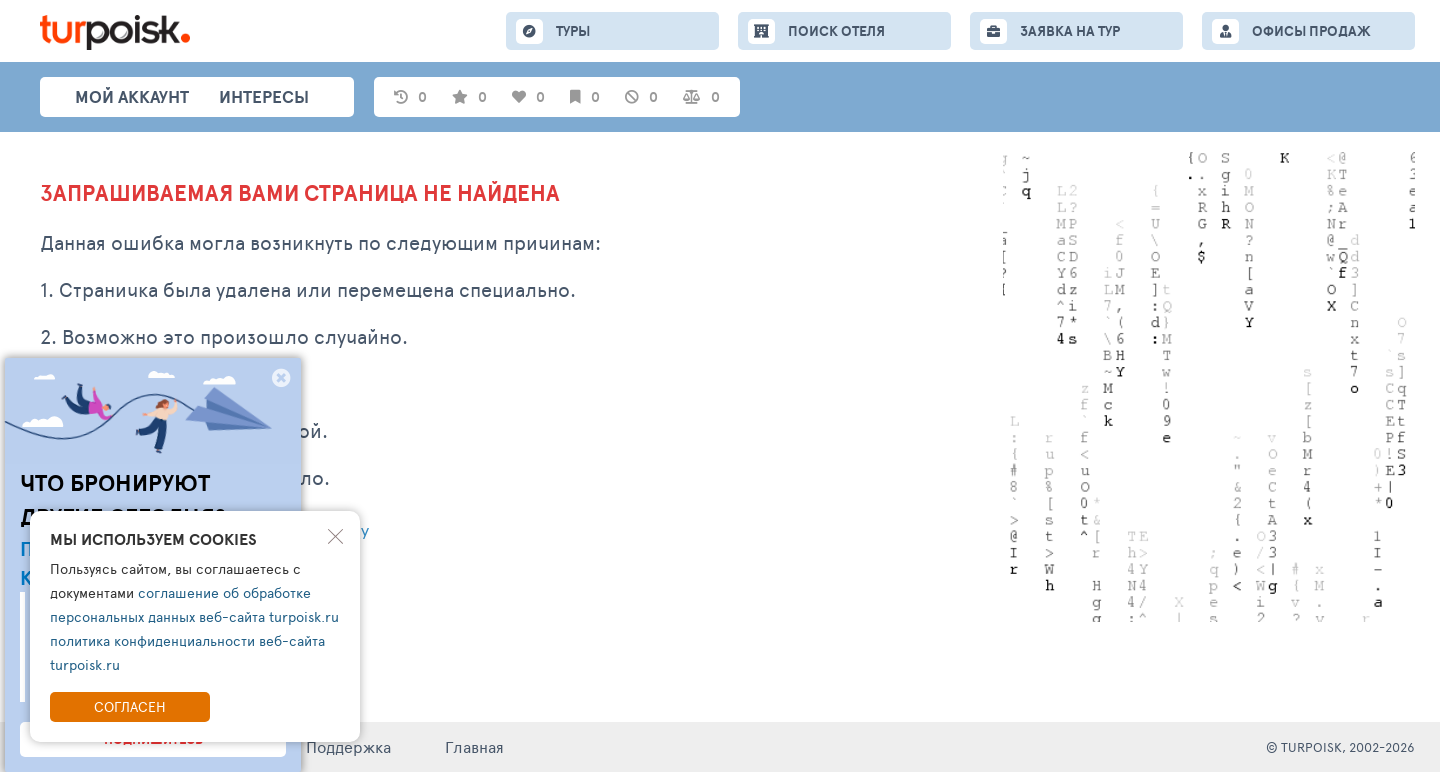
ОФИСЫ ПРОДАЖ (1311, 31)
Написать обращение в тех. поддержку (204, 532)
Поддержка (348, 746)
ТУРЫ (573, 31)
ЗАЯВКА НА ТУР (1070, 31)
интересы (264, 96)
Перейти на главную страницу (165, 585)
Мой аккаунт (132, 96)
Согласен (130, 706)
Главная (474, 746)
